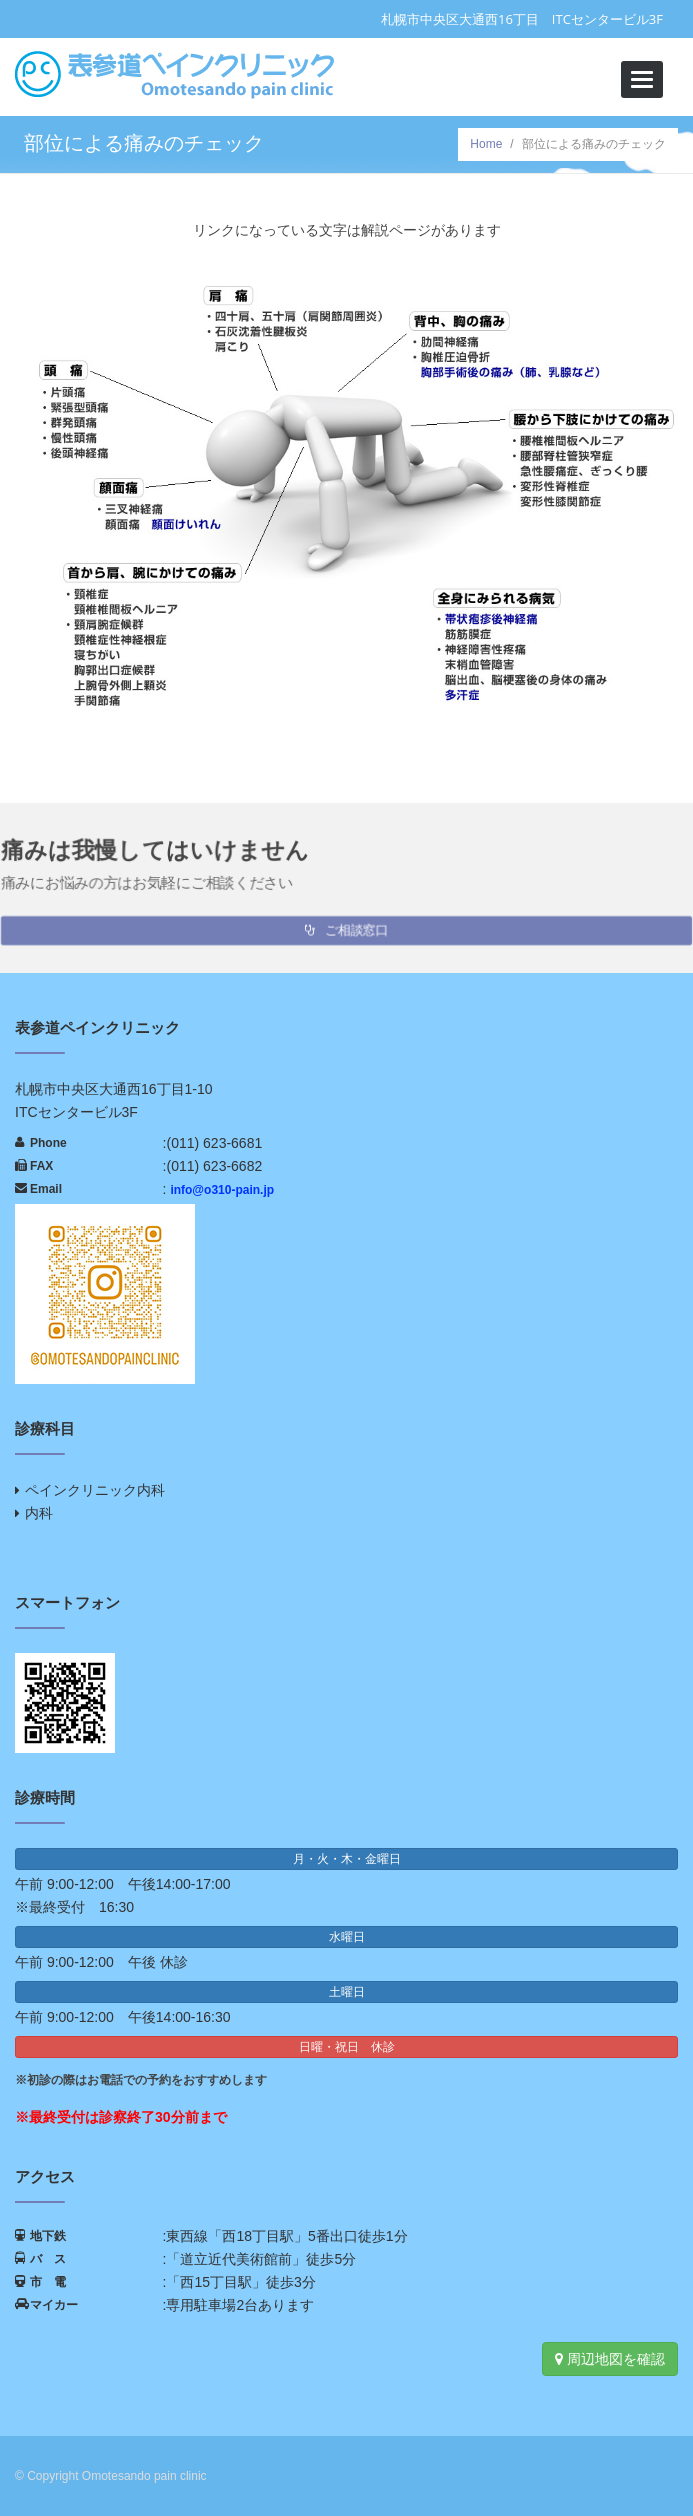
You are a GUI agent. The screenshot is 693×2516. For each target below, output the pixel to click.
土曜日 (347, 1992)
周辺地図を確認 (610, 2359)
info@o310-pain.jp (222, 1190)
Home (486, 144)
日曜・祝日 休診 (347, 2047)
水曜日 (347, 1937)
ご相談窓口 (346, 926)
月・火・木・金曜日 (347, 1859)
